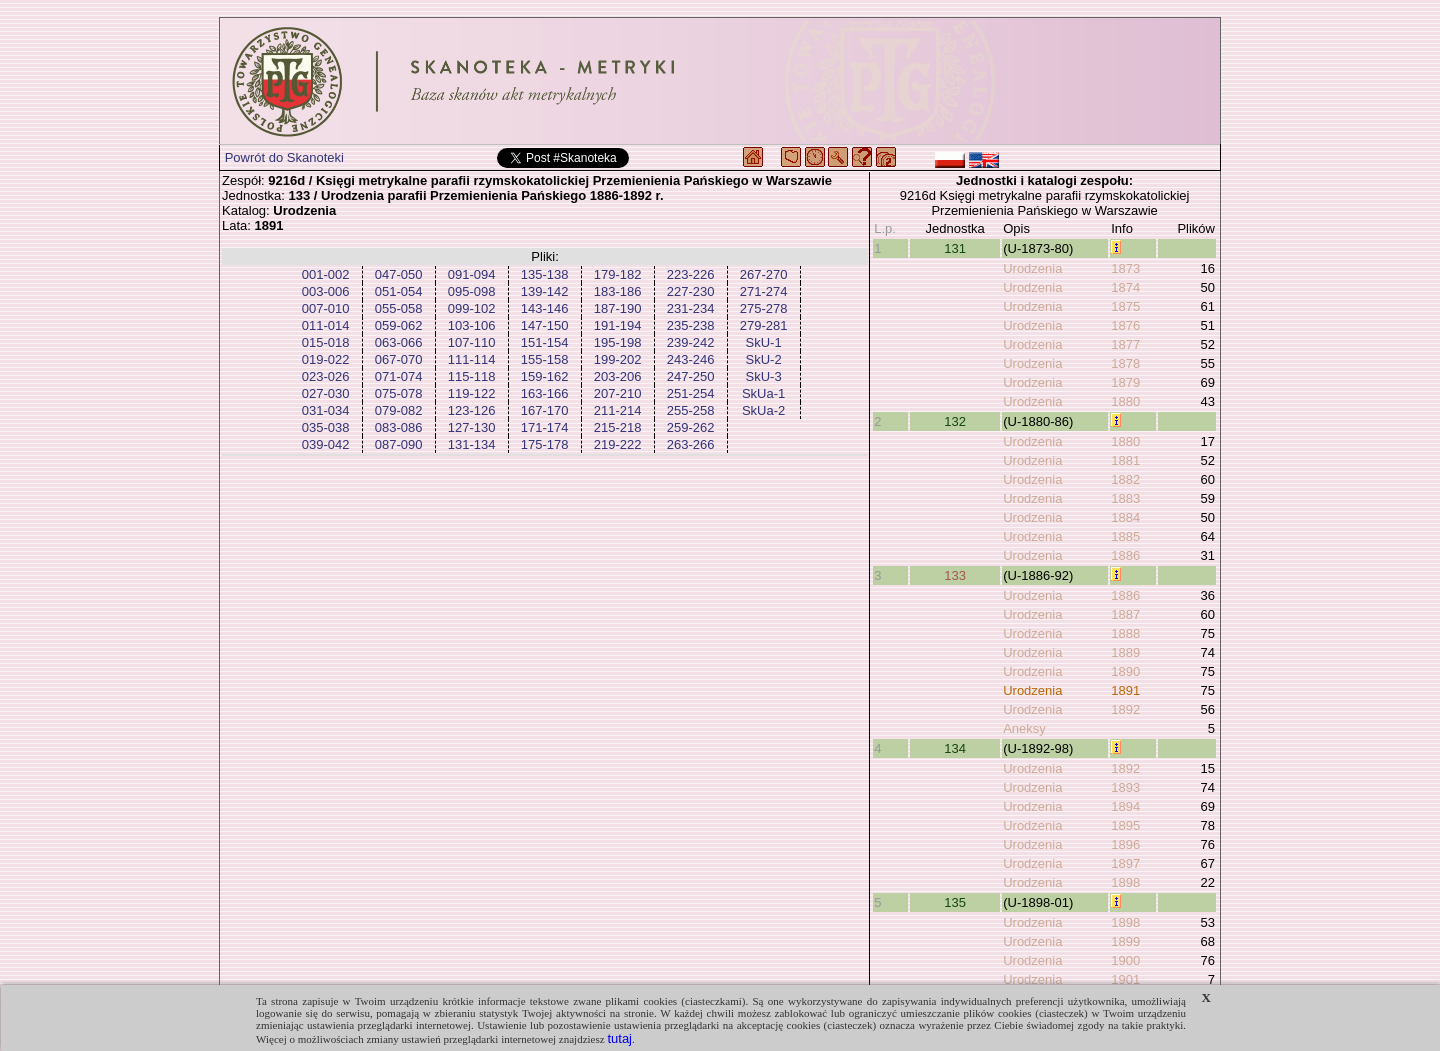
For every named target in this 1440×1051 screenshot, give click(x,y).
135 (955, 902)
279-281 (764, 325)
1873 (1125, 268)
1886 (1125, 555)
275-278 (764, 308)
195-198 (618, 342)
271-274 (764, 291)
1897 (1125, 863)
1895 (1125, 825)
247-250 (691, 376)
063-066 (399, 342)
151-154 (545, 342)
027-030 (326, 393)
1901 (1125, 979)
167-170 (545, 410)
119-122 (472, 393)
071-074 (399, 376)
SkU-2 (764, 359)
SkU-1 (764, 342)
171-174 (545, 427)
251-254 (691, 393)
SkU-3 (764, 376)
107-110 (472, 342)
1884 (1125, 517)
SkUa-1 (763, 393)
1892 (1125, 709)
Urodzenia (1032, 268)
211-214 (618, 410)
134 (955, 748)
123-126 (472, 410)
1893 (1125, 787)
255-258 (691, 410)
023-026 (326, 376)
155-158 (545, 359)
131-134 (472, 444)
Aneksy (1024, 728)
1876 (1125, 325)
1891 (1125, 690)
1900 (1125, 960)
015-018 (326, 342)
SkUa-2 (763, 410)
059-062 (399, 325)
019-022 (326, 359)
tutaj (619, 1038)
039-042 (326, 444)
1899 (1125, 941)
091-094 (472, 274)
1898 (1125, 882)
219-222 (618, 444)
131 (955, 248)
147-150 (545, 325)
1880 (1125, 401)
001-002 (326, 274)
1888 (1125, 633)
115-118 (472, 376)
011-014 (326, 325)
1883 (1125, 498)
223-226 (691, 274)
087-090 (399, 444)
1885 (1125, 536)
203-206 (618, 376)
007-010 (326, 308)
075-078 (399, 393)
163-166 (545, 393)
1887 (1125, 614)
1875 (1125, 306)
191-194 (618, 325)
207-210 (618, 393)
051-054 (399, 291)
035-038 (326, 427)
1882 (1125, 479)
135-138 (545, 274)
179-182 (618, 274)
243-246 (691, 359)
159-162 (545, 376)
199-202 (618, 359)
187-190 (618, 308)
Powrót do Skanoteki (284, 157)
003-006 (326, 291)
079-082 (399, 410)
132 (955, 421)
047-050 (399, 274)
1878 (1125, 363)
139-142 (545, 291)
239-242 (691, 342)
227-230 (691, 291)
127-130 (472, 427)
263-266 (691, 444)
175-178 (545, 444)
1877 (1125, 344)
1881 (1125, 460)
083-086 (399, 427)
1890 (1125, 671)
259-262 (691, 427)
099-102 (472, 308)
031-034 (326, 410)
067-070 (399, 359)
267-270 (764, 274)
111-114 (472, 359)
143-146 (545, 308)
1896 (1125, 844)
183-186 (618, 291)
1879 (1125, 382)
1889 (1125, 652)
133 (955, 575)
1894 (1125, 806)
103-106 (472, 325)
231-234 (691, 308)
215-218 (618, 427)
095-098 (472, 291)
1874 (1125, 287)
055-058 (399, 308)
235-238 (691, 325)
